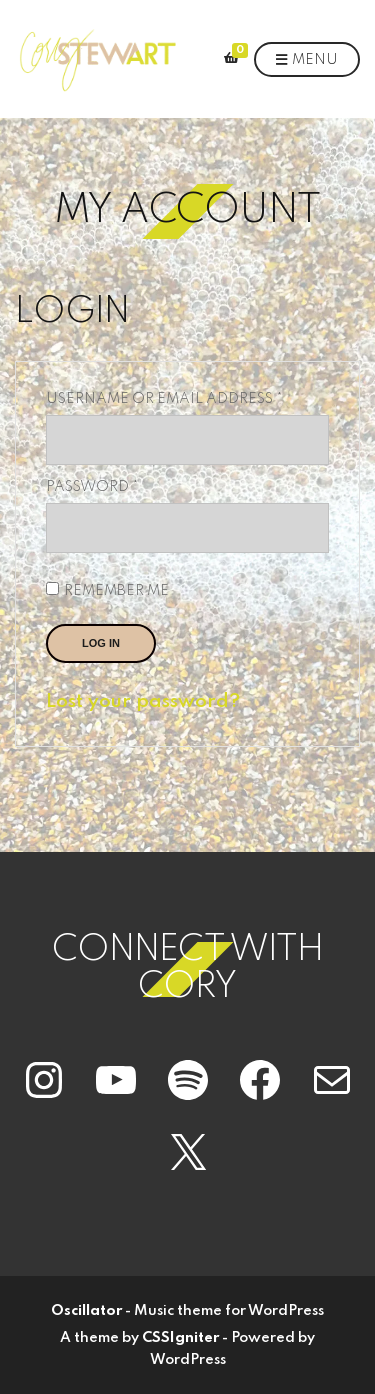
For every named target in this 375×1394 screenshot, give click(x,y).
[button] (97, 59)
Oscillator (86, 1311)
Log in (101, 643)
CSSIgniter (180, 1338)
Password (130, 487)
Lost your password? (143, 701)
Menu (307, 61)
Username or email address (187, 399)
